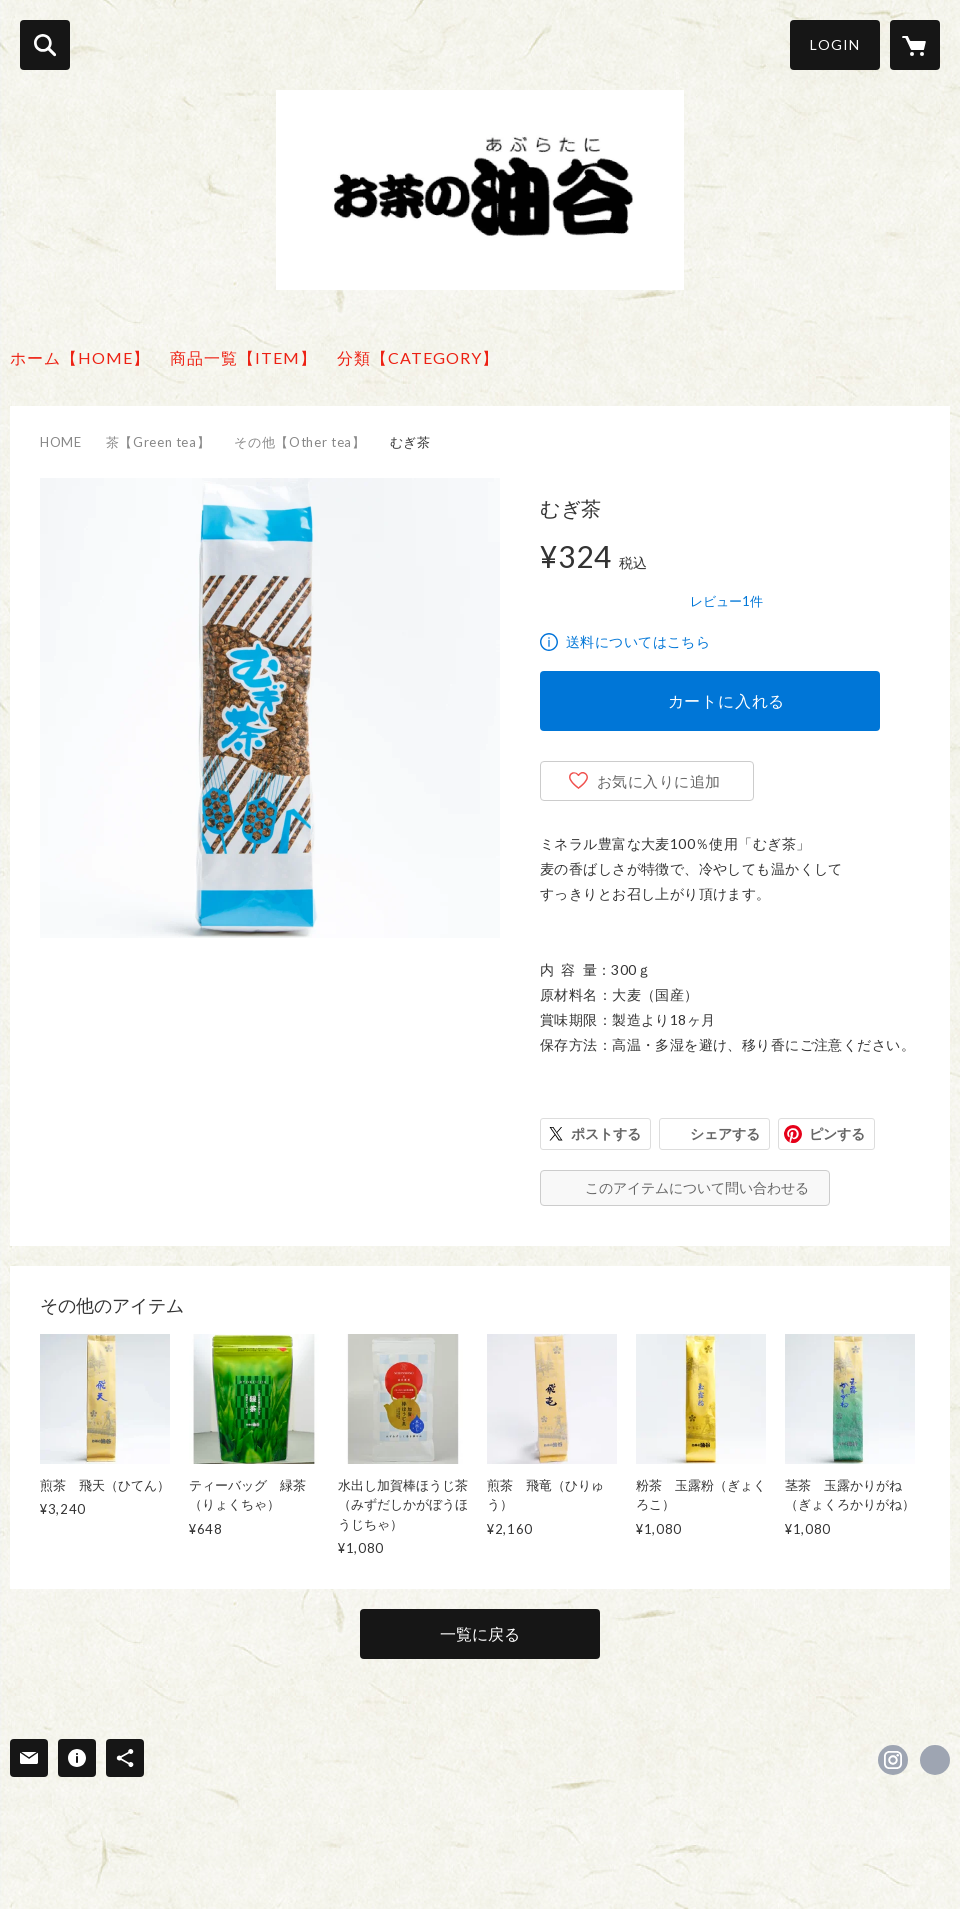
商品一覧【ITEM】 (243, 357)
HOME (61, 442)
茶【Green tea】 (158, 442)
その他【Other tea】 (299, 442)
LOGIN (835, 44)
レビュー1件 (726, 601)
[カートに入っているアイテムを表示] (915, 45)
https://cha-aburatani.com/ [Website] (935, 1760)
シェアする (725, 1134)
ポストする (606, 1134)
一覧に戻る (480, 1633)
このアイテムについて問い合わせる (697, 1187)
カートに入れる (727, 700)
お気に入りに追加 (659, 781)
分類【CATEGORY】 (418, 357)
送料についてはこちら (638, 641)
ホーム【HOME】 (80, 357)
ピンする (837, 1134)
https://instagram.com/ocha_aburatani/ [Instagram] (893, 1760)
